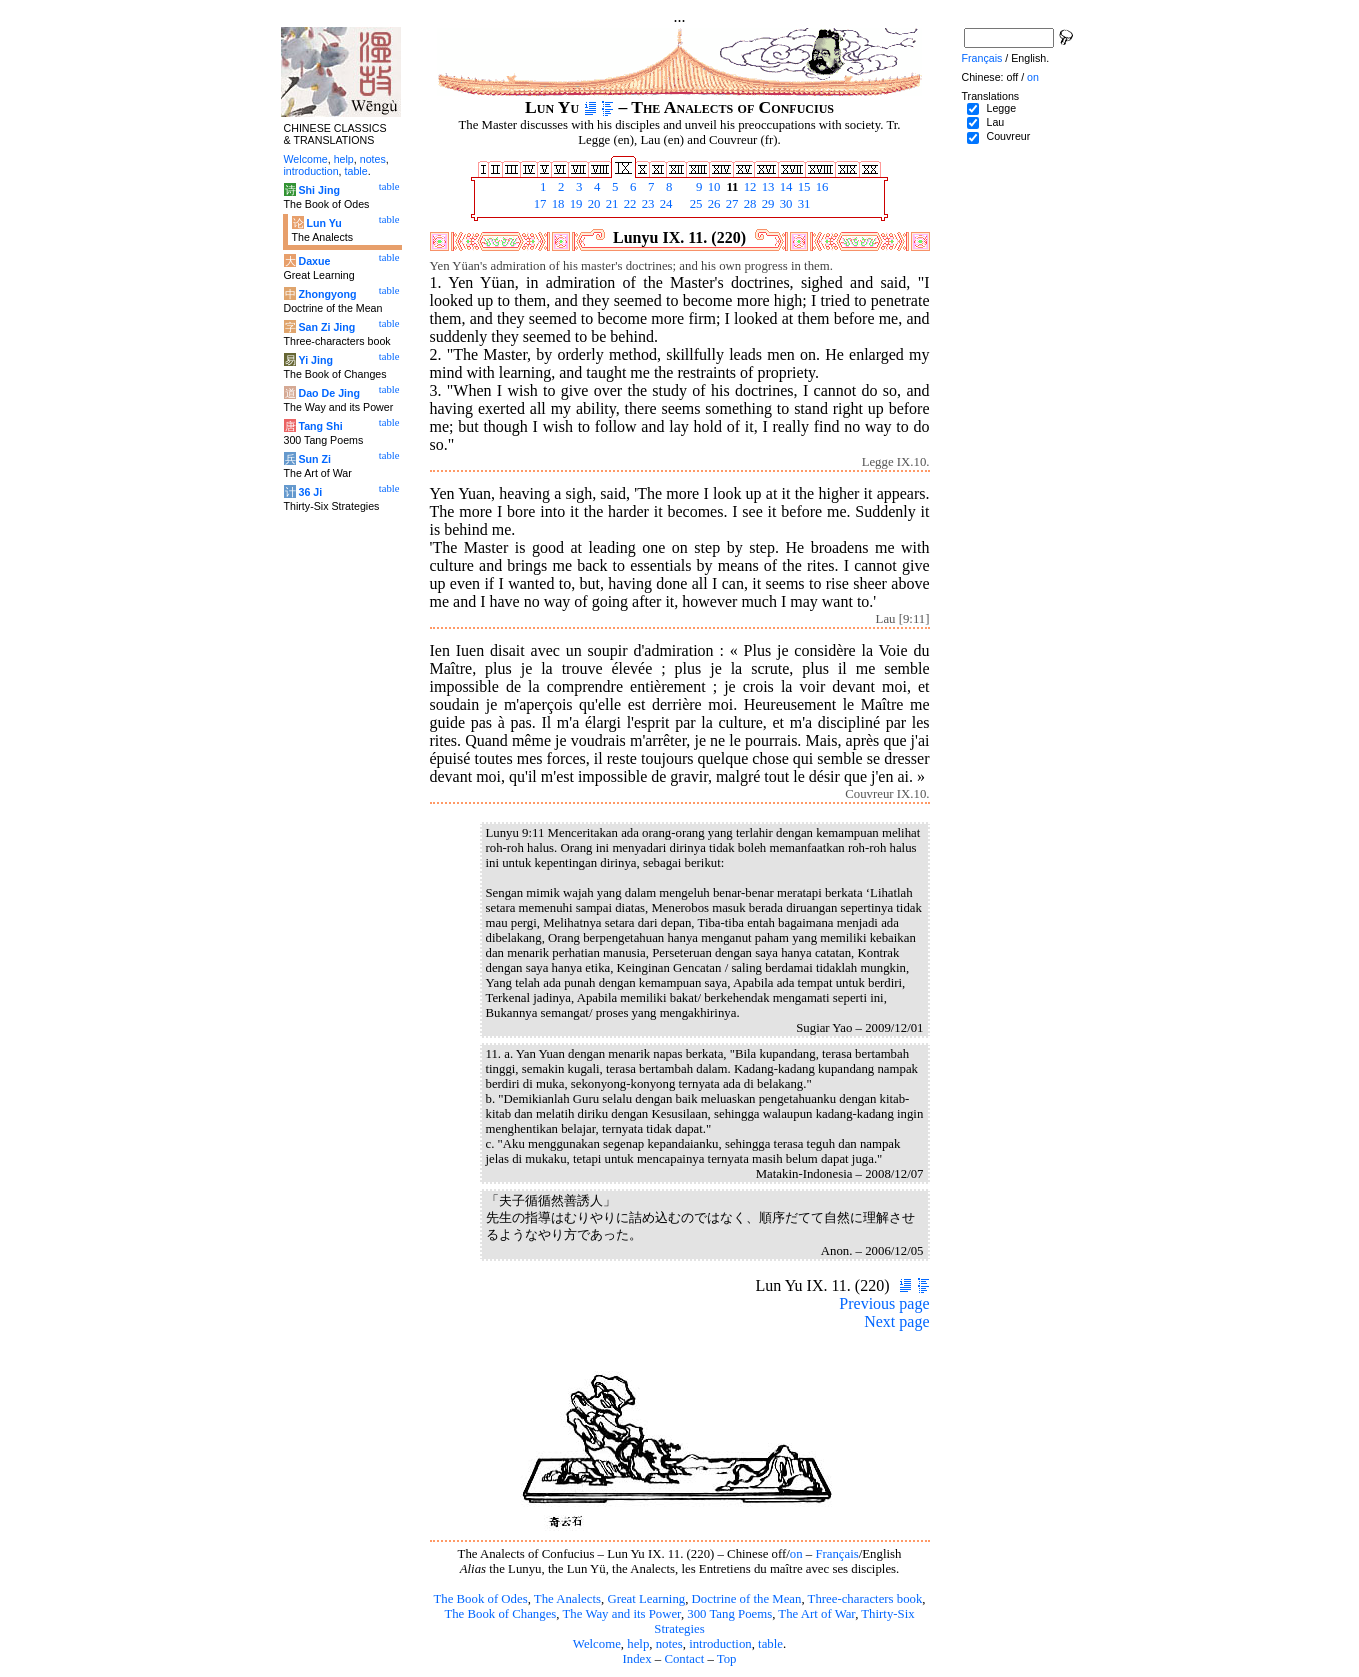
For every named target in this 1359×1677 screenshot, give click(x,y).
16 (821, 187)
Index (636, 1659)
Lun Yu (323, 223)
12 (749, 187)
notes (669, 1644)
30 (785, 204)
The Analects (567, 1599)
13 (767, 187)
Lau (995, 122)
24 (665, 204)
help (638, 1644)
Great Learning (646, 1599)
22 (629, 204)
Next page (896, 1321)
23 (647, 204)
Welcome (597, 1644)
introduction (720, 1644)
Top (727, 1659)
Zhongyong (327, 294)
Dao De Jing (329, 393)
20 (593, 204)
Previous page (884, 1303)
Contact (684, 1659)
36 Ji (310, 492)
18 (557, 204)
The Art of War (816, 1614)
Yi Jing (315, 360)
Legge (1001, 108)
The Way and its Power (622, 1614)
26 (713, 204)
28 (749, 204)
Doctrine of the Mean (747, 1599)
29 (767, 204)
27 (731, 204)
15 (803, 187)
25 (695, 204)
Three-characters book (865, 1599)
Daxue (314, 261)
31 (803, 204)
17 (539, 204)
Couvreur (1008, 136)
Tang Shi (320, 426)
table (770, 1644)
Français (836, 1554)
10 (713, 187)
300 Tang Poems (729, 1614)
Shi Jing (318, 190)
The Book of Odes (480, 1599)
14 (785, 187)
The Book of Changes (500, 1614)
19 (575, 204)
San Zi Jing (326, 327)
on (796, 1554)
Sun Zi (314, 459)
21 (611, 204)
